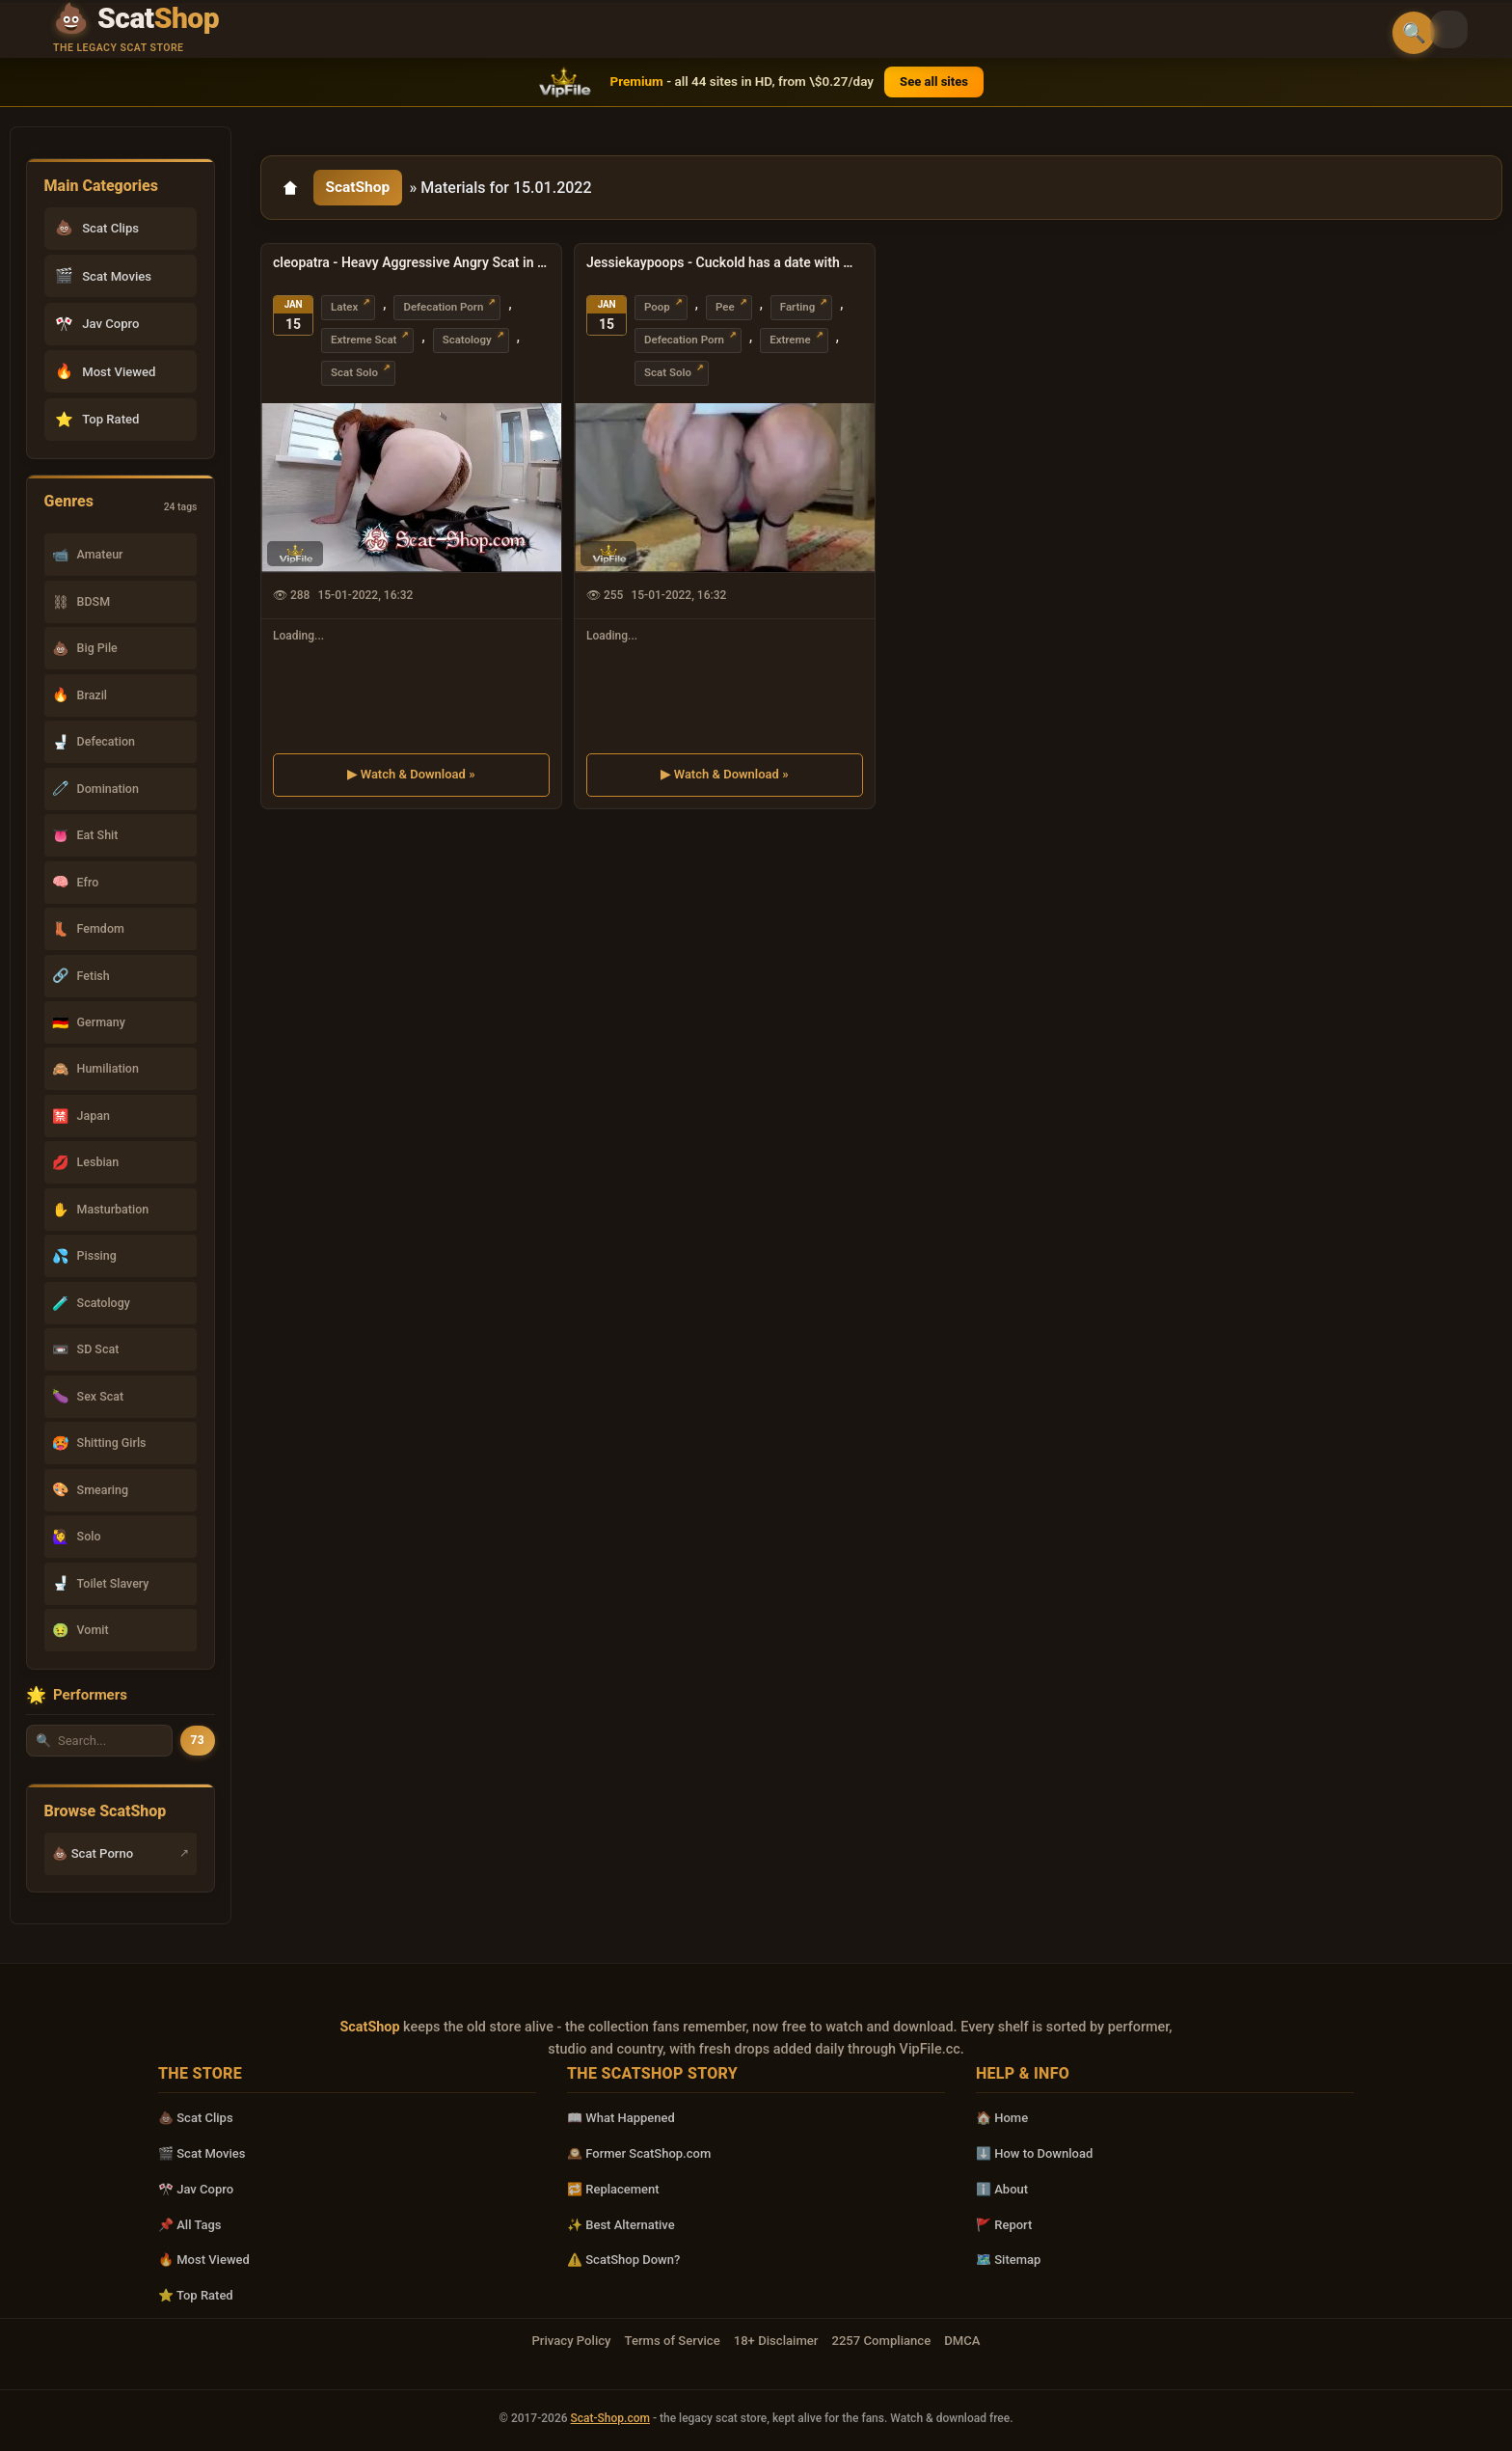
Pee (725, 309)
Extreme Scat (363, 342)
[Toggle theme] (1469, 31)
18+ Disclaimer (776, 2340)
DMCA (962, 2340)
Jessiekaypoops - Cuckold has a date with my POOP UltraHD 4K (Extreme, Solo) (724, 265)
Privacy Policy (570, 2340)
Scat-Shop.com (610, 2418)
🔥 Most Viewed (204, 2259)
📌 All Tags (190, 2225)
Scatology (467, 342)
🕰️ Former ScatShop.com (639, 2153)
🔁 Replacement (613, 2189)
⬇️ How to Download (1034, 2153)
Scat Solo (354, 375)
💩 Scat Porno (92, 1853)
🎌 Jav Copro (195, 2189)
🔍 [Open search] (1414, 32)
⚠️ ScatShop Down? (623, 2259)
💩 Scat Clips (195, 2118)
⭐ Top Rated (195, 2295)
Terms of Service (672, 2340)
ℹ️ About (1002, 2189)
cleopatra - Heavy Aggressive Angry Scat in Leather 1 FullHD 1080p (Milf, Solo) (411, 265)
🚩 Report (1004, 2225)
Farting (798, 309)
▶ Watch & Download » (410, 776)
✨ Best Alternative (621, 2225)
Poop (657, 309)
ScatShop (360, 188)
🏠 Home (1002, 2118)
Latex (344, 309)
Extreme (790, 342)
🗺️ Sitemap (1008, 2259)
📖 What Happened (621, 2118)
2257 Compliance (881, 2340)
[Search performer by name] (99, 1741)
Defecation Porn (443, 309)
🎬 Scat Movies (202, 2153)
